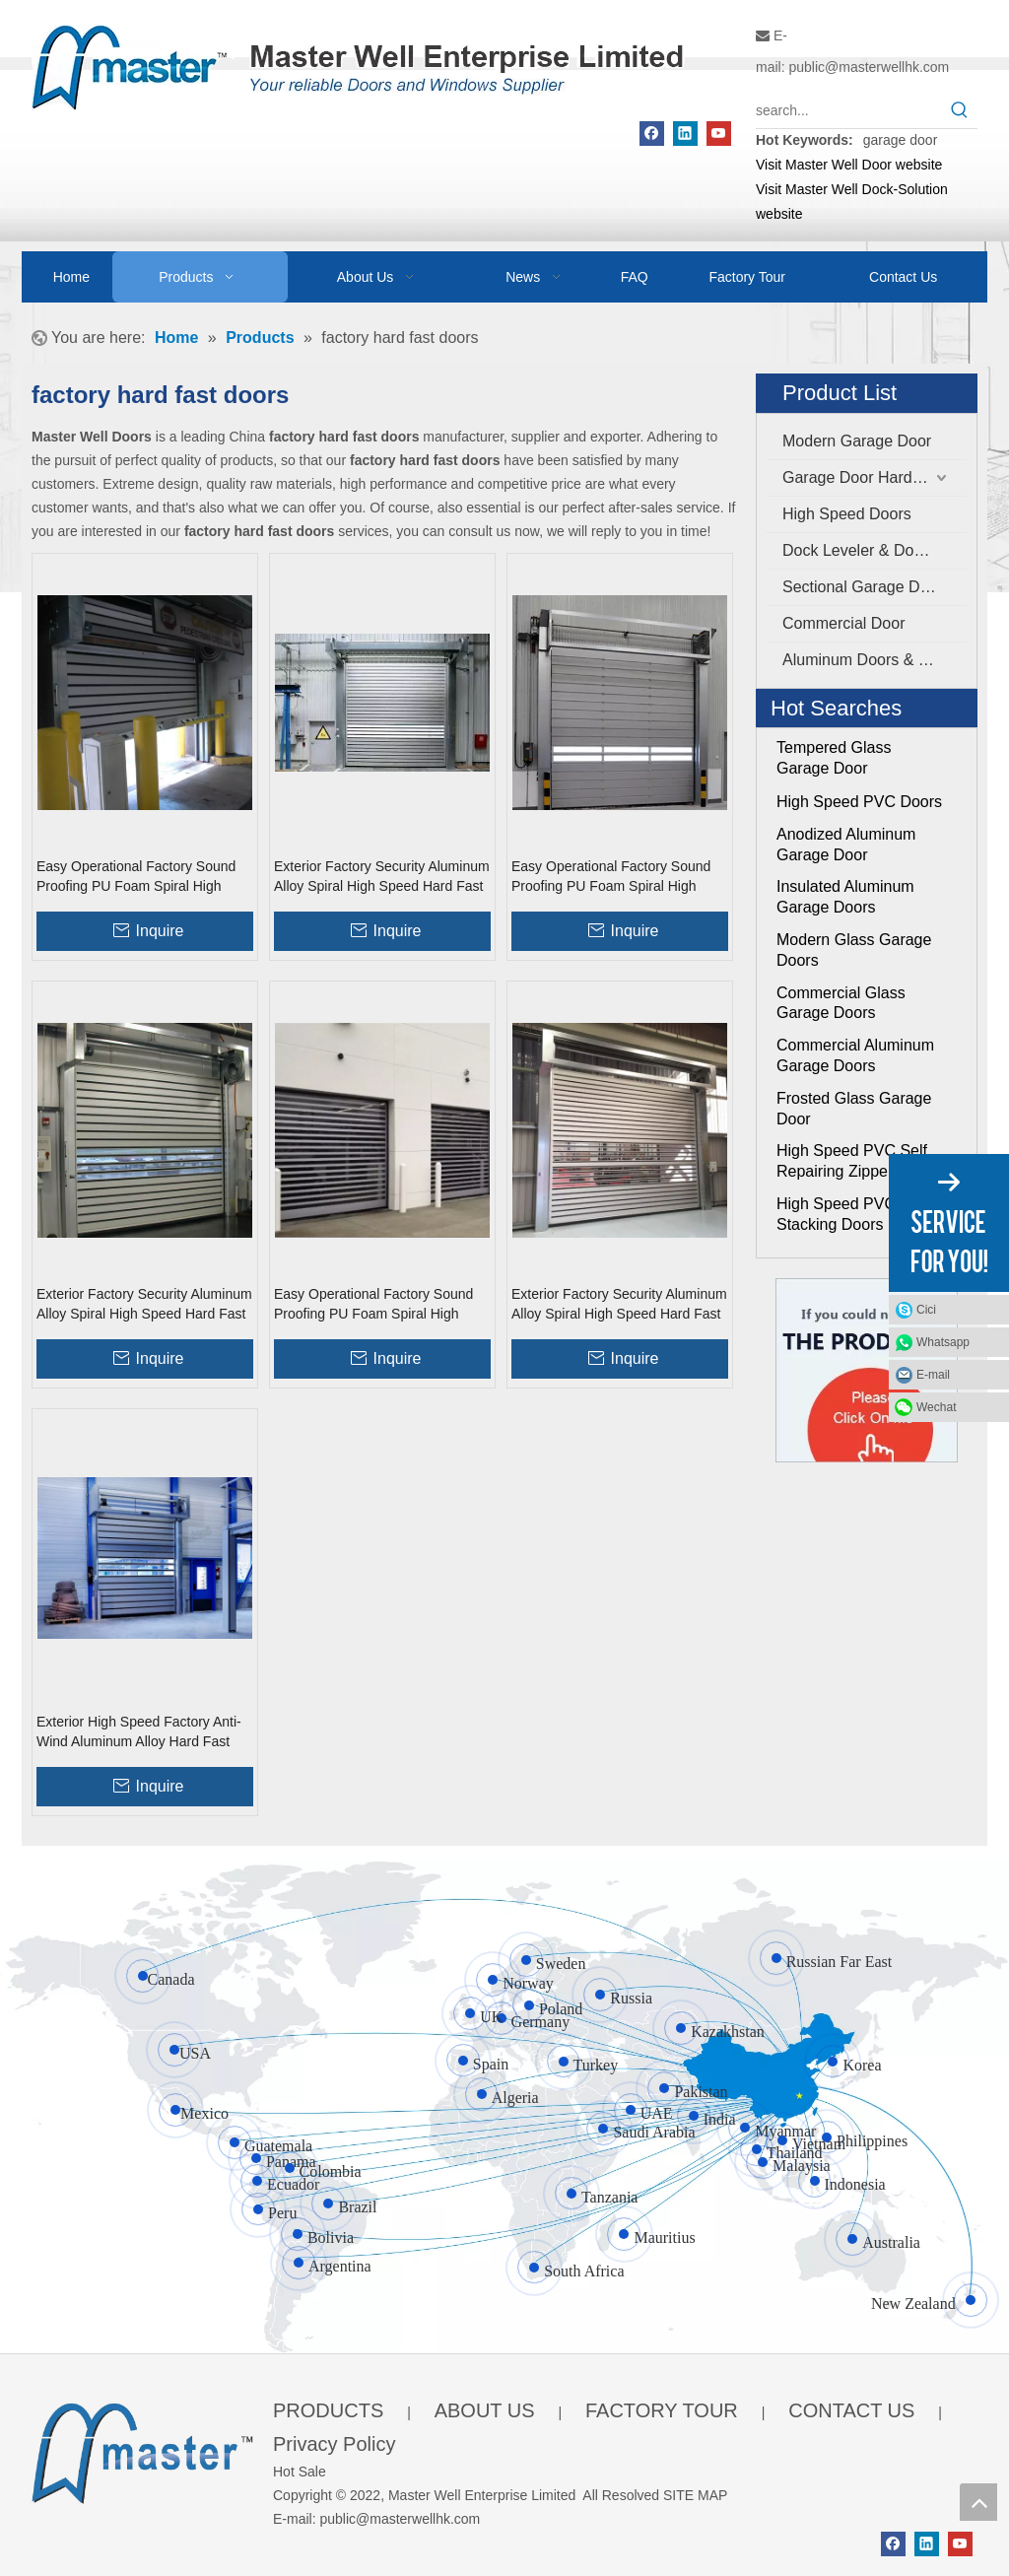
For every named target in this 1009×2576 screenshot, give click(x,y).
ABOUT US (485, 2410)
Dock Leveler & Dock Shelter (874, 550)
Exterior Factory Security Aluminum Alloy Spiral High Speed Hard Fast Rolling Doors (619, 1304)
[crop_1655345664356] (142, 2450)
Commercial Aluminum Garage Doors (855, 1055)
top (978, 2502)
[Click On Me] (866, 1370)
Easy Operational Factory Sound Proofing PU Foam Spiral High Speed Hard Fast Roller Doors (610, 877)
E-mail (933, 1375)
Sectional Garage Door (862, 586)
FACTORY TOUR (661, 2410)
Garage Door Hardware (864, 477)
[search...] (849, 110)
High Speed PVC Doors (859, 801)
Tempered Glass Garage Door (834, 758)
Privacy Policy (334, 2444)
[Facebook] (651, 133)
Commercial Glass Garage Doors (841, 1003)
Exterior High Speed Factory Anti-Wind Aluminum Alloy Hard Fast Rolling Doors (138, 1732)
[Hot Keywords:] (959, 110)
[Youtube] (718, 133)
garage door (900, 140)
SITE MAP (695, 2495)
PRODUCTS (328, 2410)
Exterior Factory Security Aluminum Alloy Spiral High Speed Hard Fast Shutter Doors (382, 877)
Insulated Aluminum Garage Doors (845, 896)
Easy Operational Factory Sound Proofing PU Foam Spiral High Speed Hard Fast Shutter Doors (135, 877)
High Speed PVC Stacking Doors (836, 1214)
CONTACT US (851, 2410)
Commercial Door (843, 623)
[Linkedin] (685, 133)
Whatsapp (943, 1342)
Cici (926, 1310)
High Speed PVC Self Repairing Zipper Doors (857, 1161)
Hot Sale (299, 2471)
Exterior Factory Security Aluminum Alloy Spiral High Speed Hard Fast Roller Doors (144, 1304)
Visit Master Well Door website (849, 164)
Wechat (936, 1407)
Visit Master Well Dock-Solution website (852, 201)
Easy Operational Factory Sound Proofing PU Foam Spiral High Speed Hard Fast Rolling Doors (373, 1304)
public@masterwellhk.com (868, 67)
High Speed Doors (846, 514)
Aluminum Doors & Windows (874, 659)
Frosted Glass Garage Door (853, 1108)
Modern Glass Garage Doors (853, 950)
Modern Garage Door (856, 441)
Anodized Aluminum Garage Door (845, 844)
